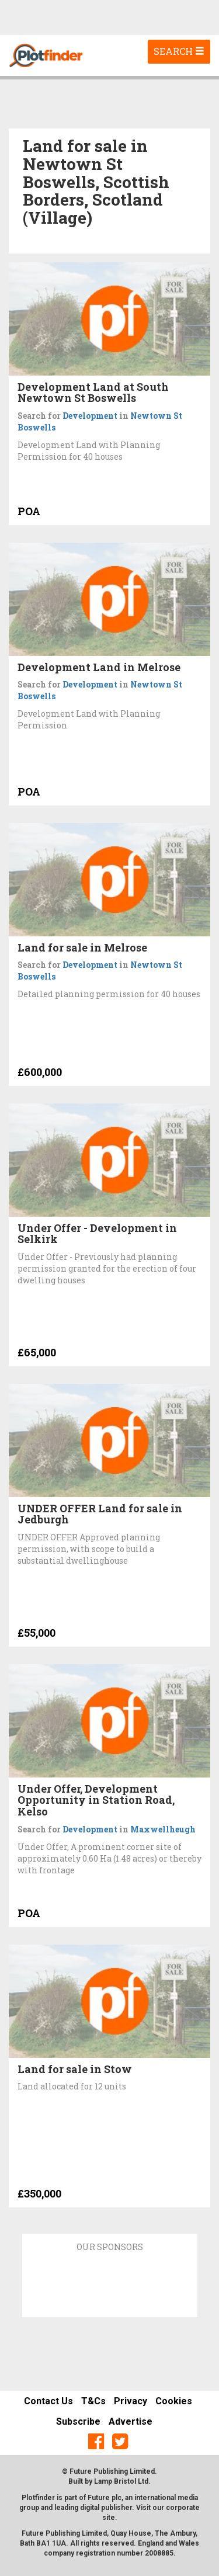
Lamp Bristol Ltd (121, 2481)
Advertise (130, 2421)
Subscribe (78, 2421)
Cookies (173, 2401)
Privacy (130, 2401)
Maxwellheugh (163, 1829)
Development (89, 415)
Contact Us (48, 2401)
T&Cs (93, 2401)
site (108, 2517)
